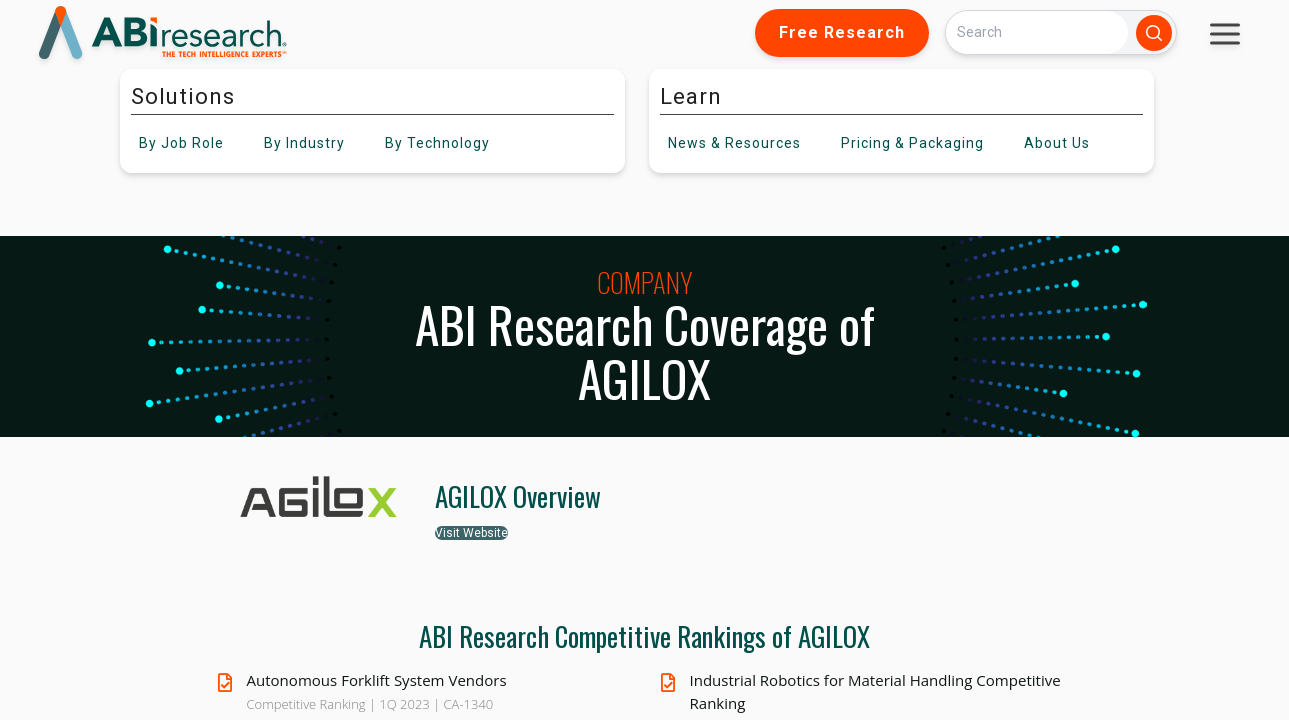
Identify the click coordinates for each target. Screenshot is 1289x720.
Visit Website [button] (471, 533)
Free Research (842, 32)
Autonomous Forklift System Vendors (377, 680)
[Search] (1037, 32)
